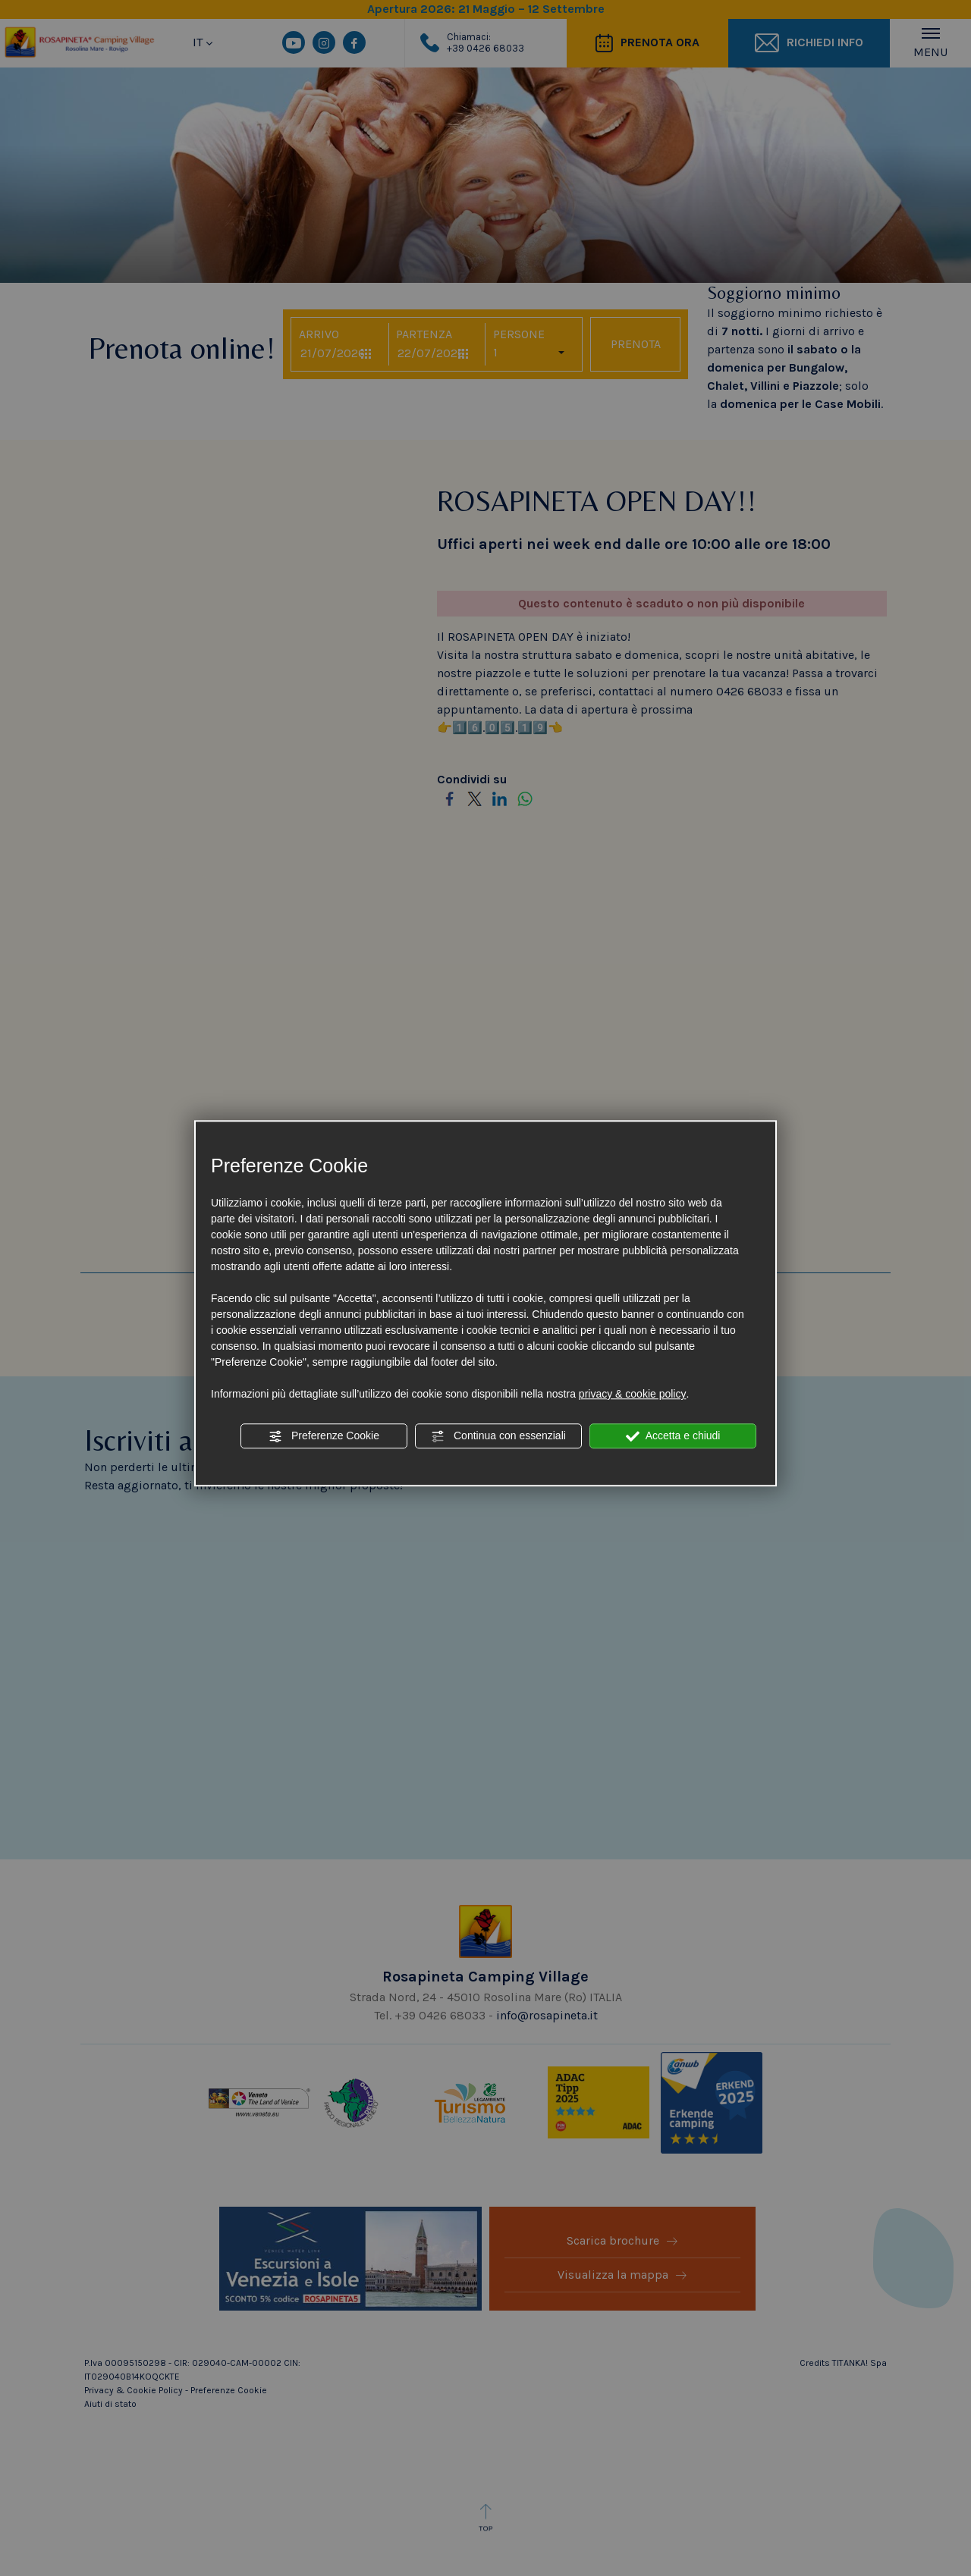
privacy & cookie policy (633, 1394)
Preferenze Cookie (324, 1436)
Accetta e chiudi (673, 1436)
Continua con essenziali (498, 1436)
